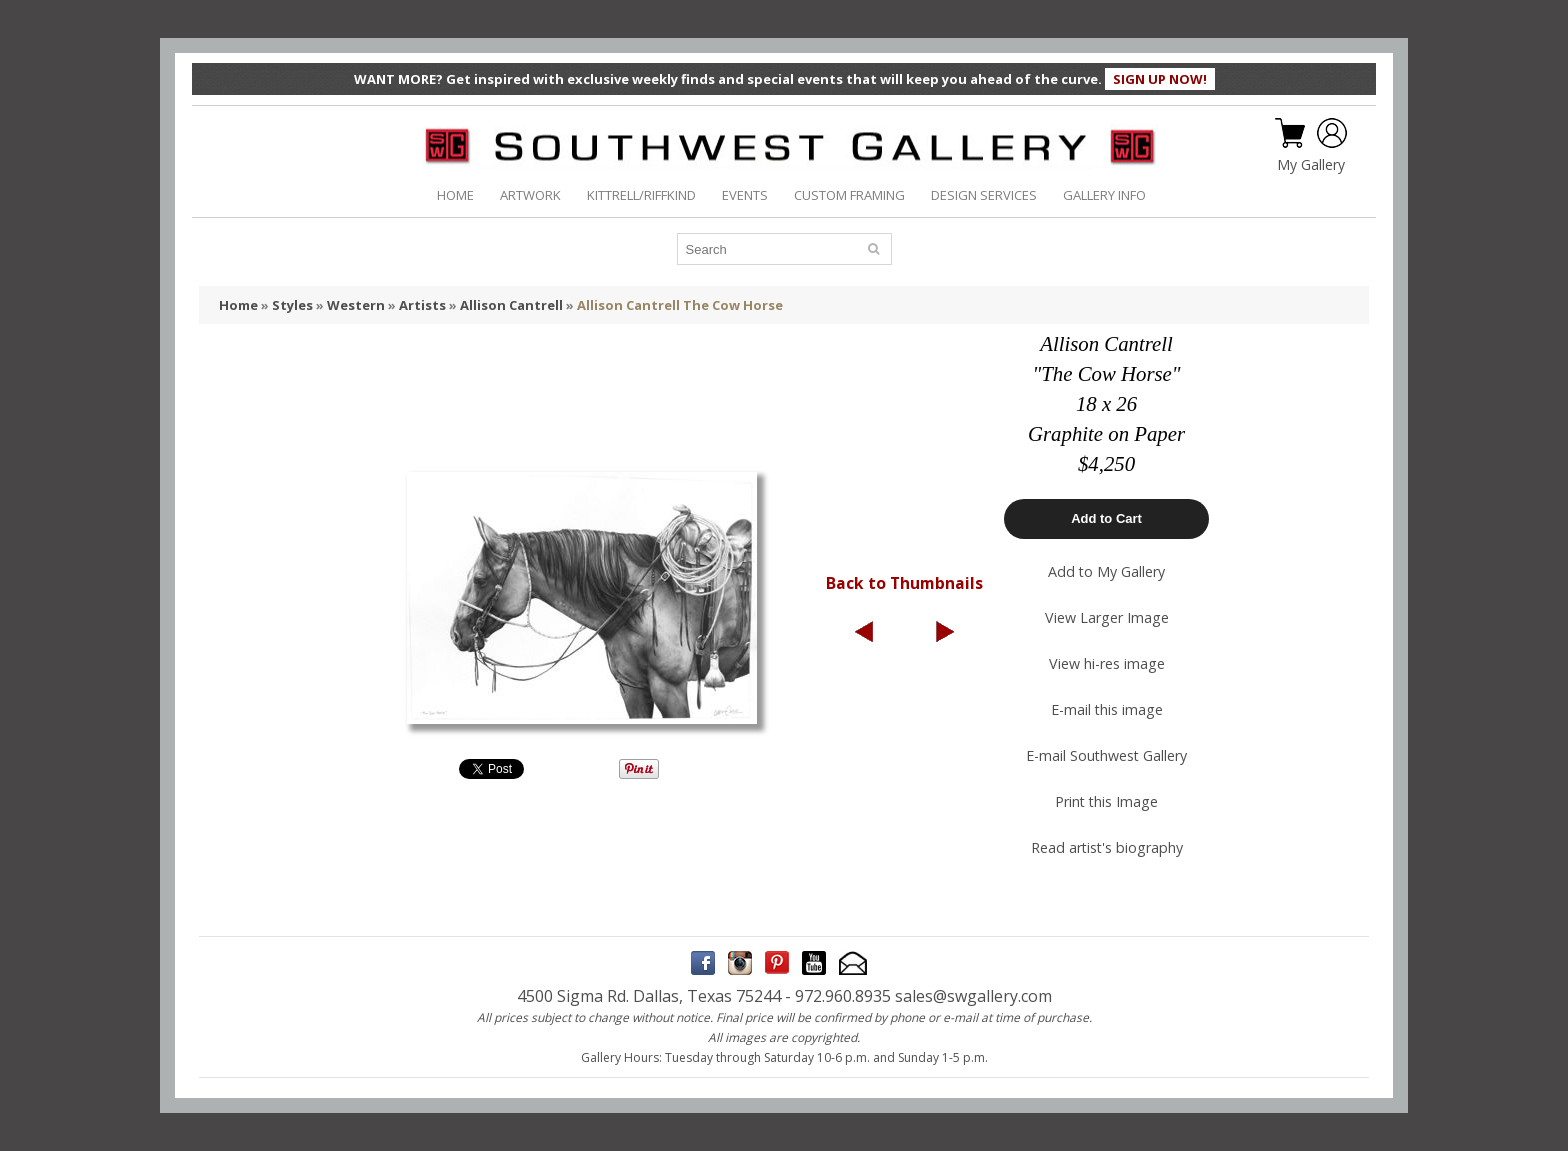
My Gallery (1311, 165)
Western (356, 305)
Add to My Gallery (1106, 571)
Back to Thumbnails (904, 583)
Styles (292, 305)
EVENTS (745, 195)
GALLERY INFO (1104, 195)
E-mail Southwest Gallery (1106, 755)
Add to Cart (1106, 518)
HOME (455, 195)
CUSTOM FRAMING (849, 195)
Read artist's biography (1107, 847)
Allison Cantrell (511, 305)
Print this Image (1106, 801)
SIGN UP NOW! (1160, 79)
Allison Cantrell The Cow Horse (680, 305)
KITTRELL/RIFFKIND (641, 195)
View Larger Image (1107, 617)
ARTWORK (530, 195)
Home (238, 305)
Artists (422, 305)
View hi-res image (1107, 663)
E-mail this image (1107, 709)
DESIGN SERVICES (984, 195)
